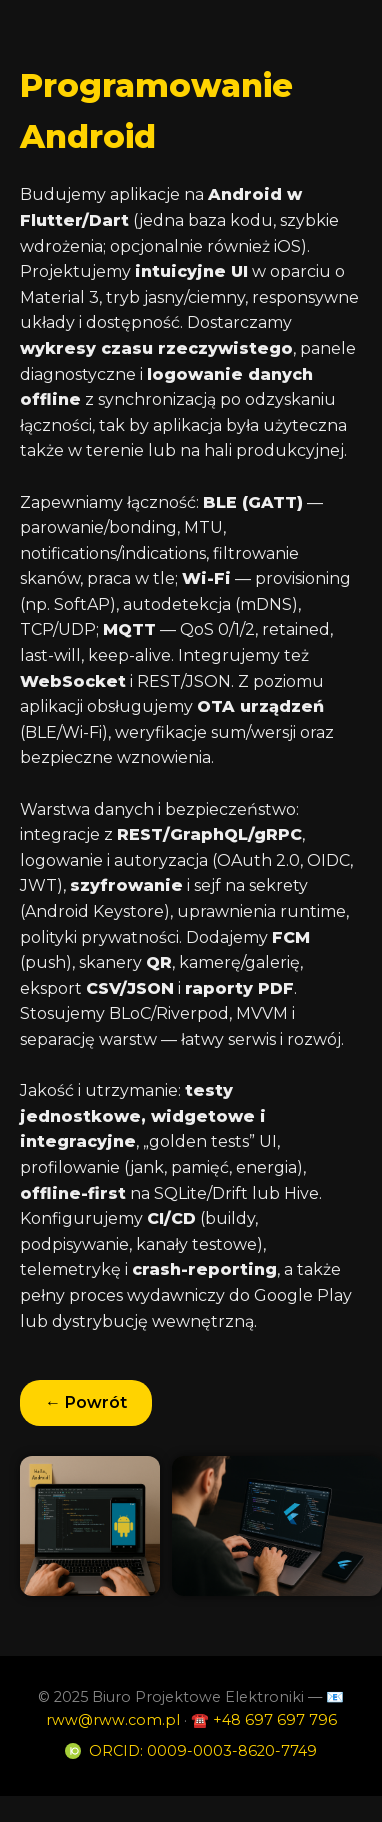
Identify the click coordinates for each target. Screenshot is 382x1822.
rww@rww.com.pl (113, 1720)
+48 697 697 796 (275, 1720)
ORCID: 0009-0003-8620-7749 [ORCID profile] (203, 1751)
